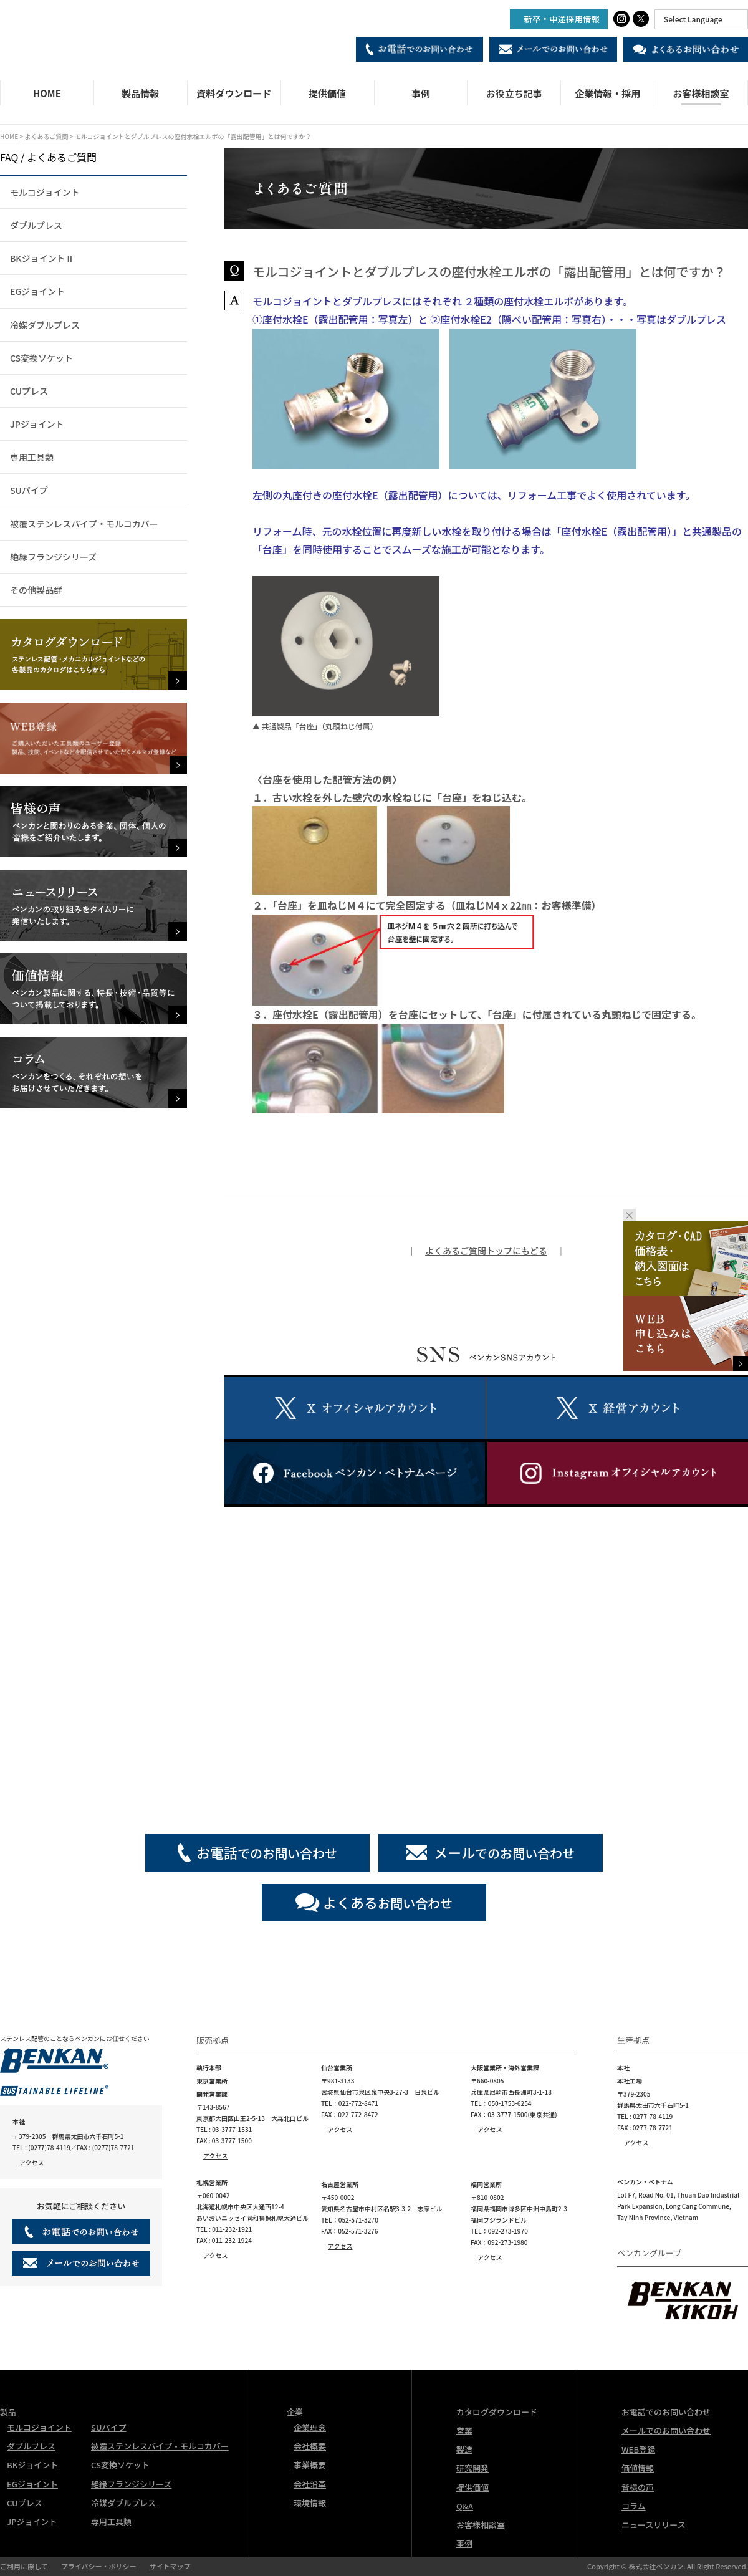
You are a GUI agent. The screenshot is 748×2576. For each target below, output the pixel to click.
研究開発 (472, 2468)
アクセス (31, 2162)
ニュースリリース (653, 2524)
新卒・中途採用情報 (562, 18)
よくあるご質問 (46, 136)
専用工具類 (32, 457)
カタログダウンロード (496, 2412)
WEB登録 (638, 2449)
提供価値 (327, 93)
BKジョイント (32, 2465)
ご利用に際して (24, 2566)
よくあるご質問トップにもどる (486, 1250)
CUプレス (29, 391)
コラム (633, 2506)
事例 (420, 93)
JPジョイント (37, 424)
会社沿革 (310, 2484)
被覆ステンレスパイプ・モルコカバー (84, 523)
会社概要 (310, 2446)
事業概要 (310, 2465)
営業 (464, 2430)
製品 (8, 2412)
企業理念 (310, 2427)
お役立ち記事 (514, 93)
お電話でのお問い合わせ (666, 2412)
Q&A (464, 2506)
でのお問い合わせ (266, 1852)
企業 (295, 2412)
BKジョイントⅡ (42, 258)
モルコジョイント (45, 192)
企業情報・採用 (607, 93)
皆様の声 (637, 2487)
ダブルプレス (36, 225)
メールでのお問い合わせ (666, 2430)
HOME (47, 93)
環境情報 (310, 2503)
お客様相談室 (701, 93)
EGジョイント (37, 291)
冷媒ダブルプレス (45, 325)
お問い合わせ (388, 1902)
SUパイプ (29, 490)
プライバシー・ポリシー (99, 2566)
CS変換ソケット (41, 358)
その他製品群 (36, 590)
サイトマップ (169, 2566)
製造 (464, 2449)
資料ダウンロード (233, 93)
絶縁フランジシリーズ (53, 556)
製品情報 (140, 93)
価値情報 (637, 2468)
